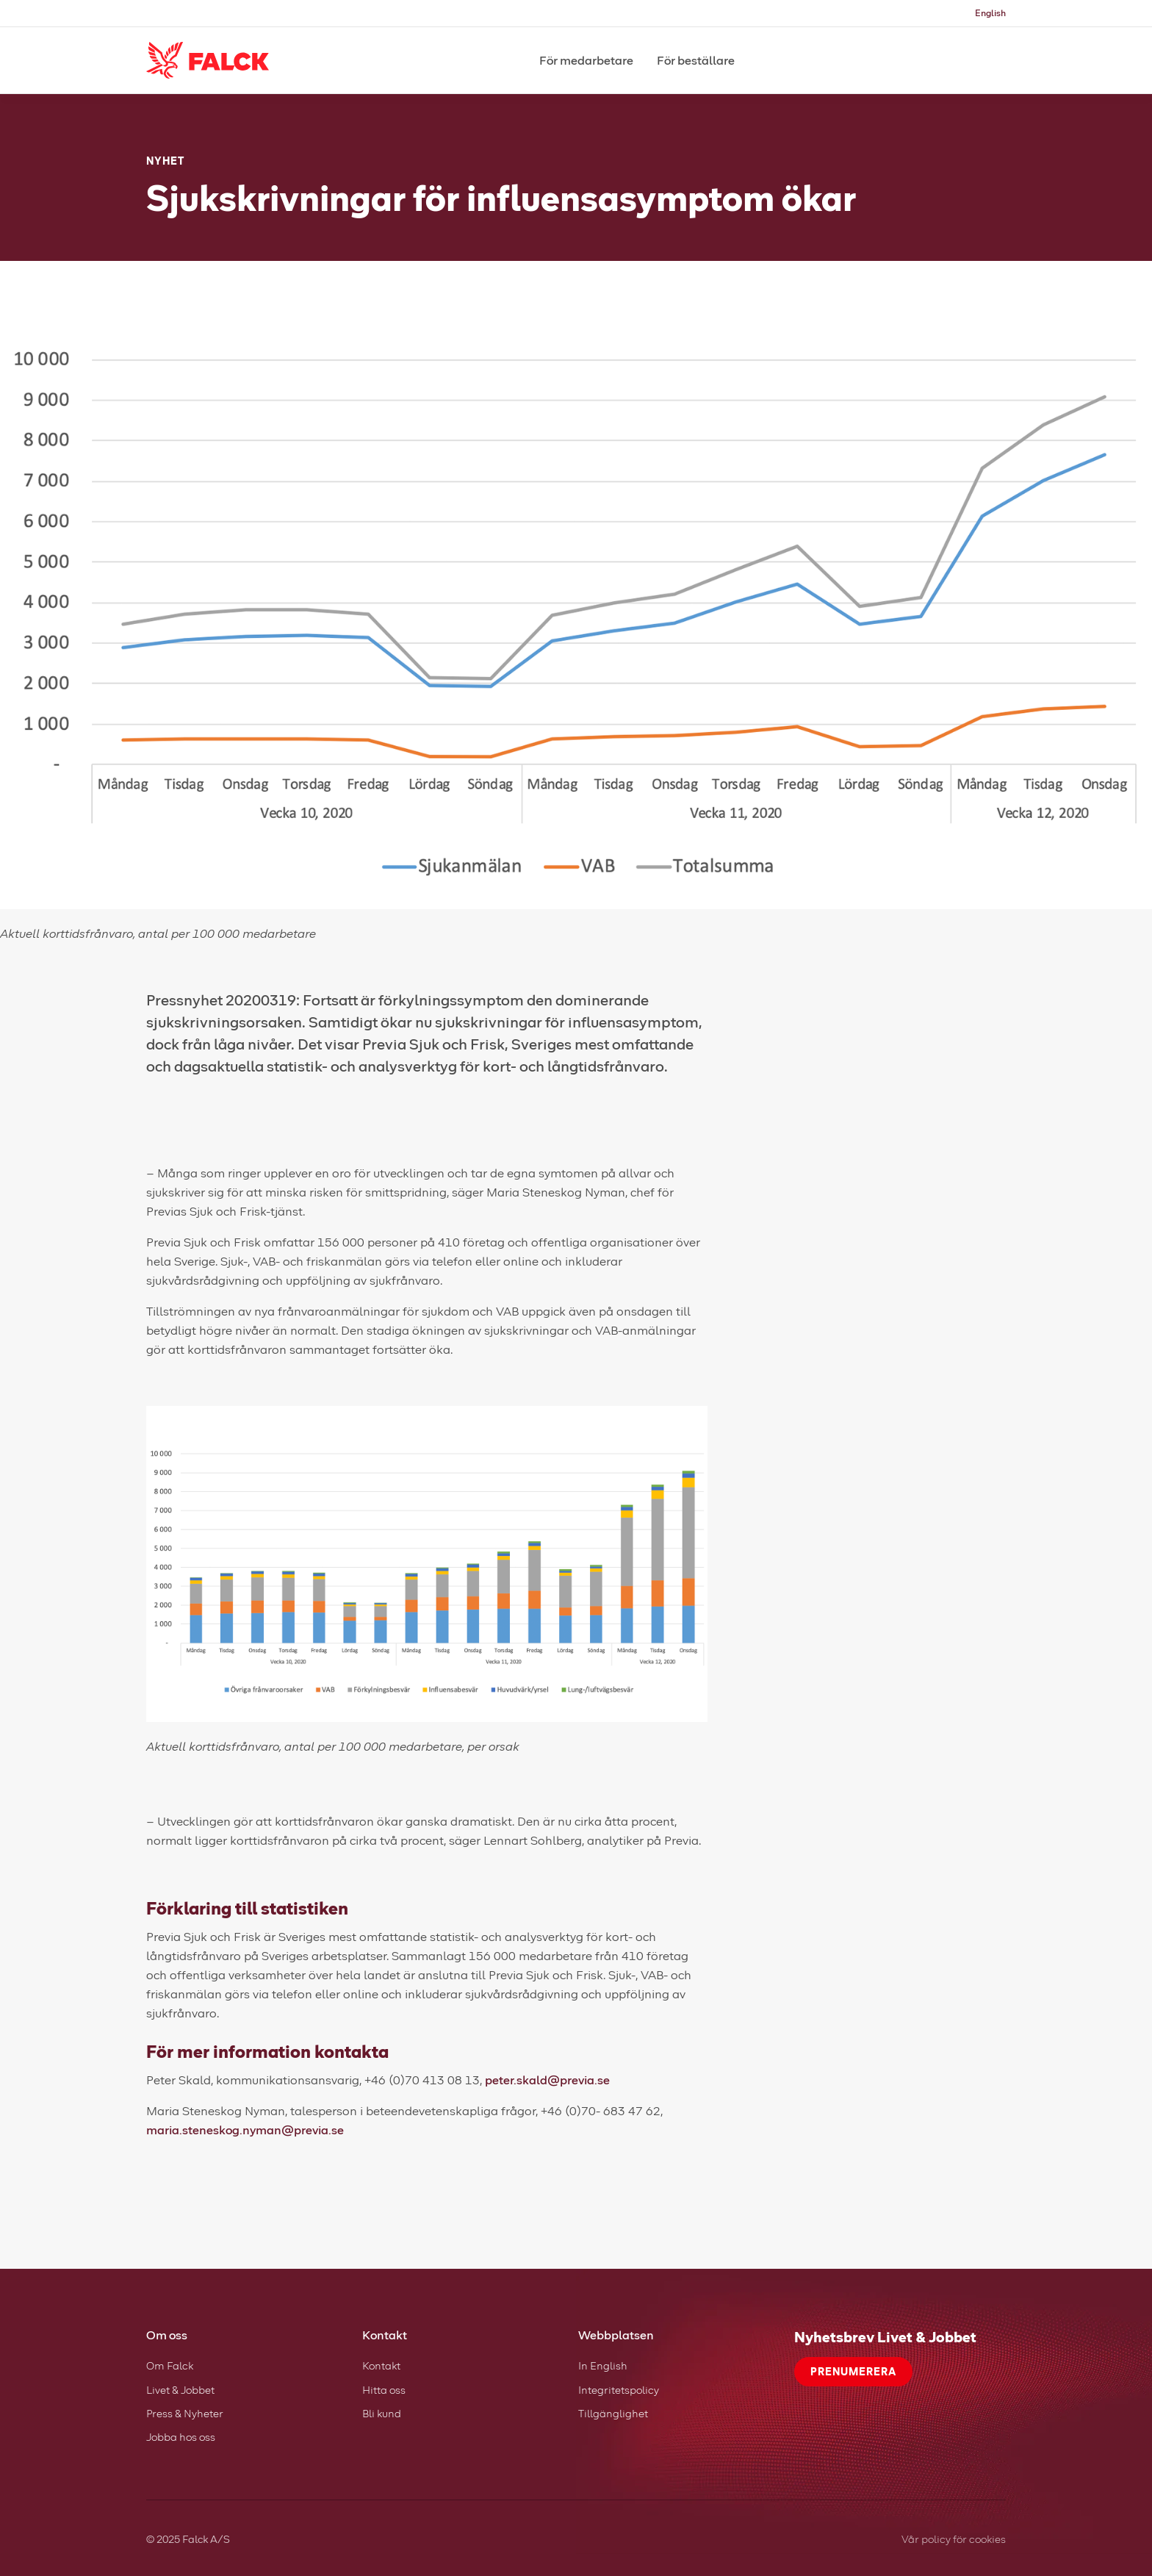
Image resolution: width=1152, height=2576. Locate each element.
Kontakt (381, 2365)
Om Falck (169, 2365)
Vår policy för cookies (953, 2539)
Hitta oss (384, 2390)
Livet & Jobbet (180, 2390)
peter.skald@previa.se (547, 2079)
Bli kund (381, 2413)
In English (602, 2365)
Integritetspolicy (618, 2390)
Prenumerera (853, 2371)
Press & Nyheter (184, 2413)
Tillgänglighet (613, 2413)
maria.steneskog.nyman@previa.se (245, 2129)
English (990, 12)
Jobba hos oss (180, 2437)
